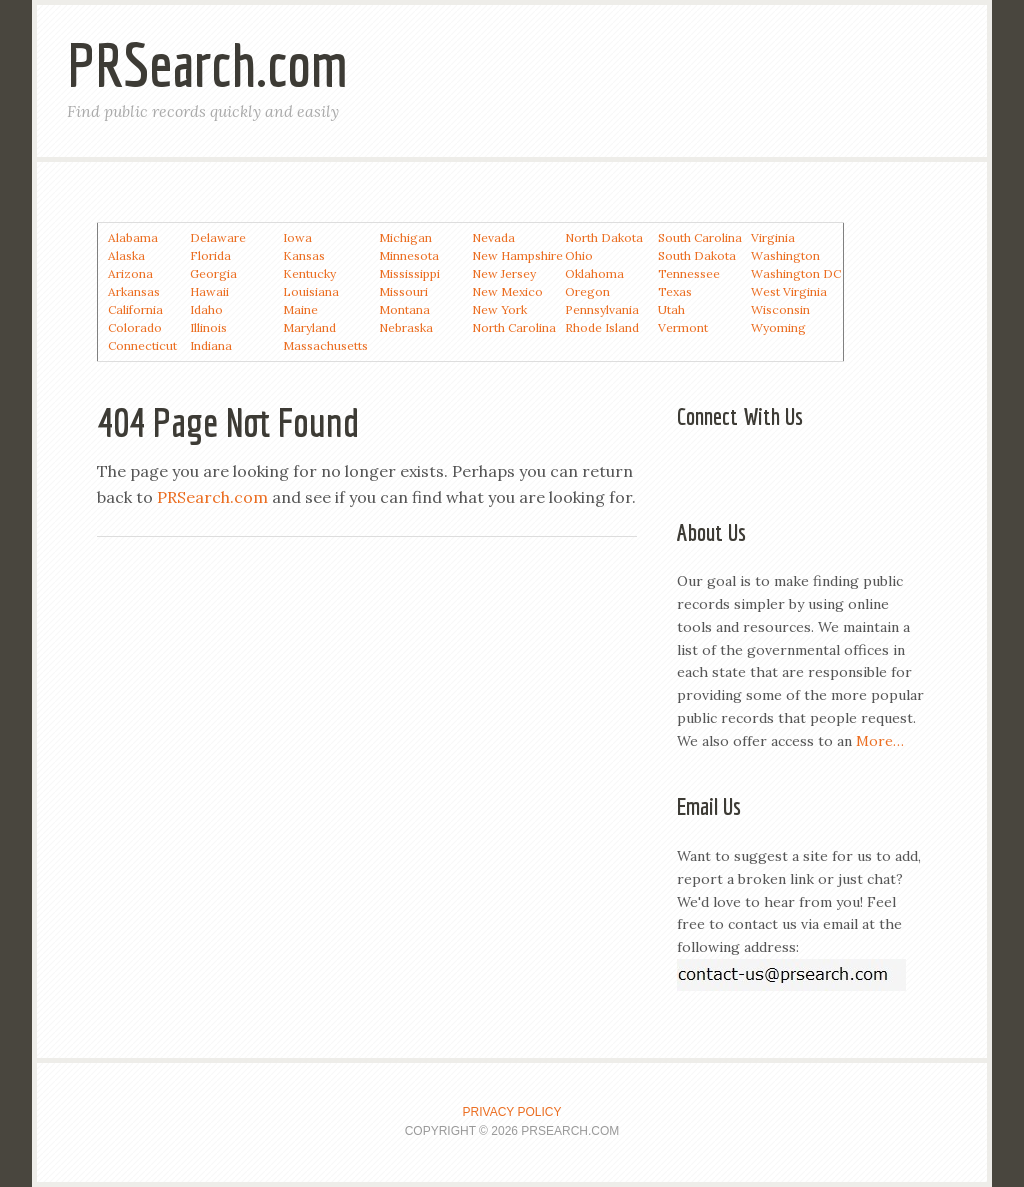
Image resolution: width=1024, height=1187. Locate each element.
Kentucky (309, 273)
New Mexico (507, 291)
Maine (300, 309)
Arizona (130, 273)
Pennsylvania (602, 309)
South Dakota (697, 255)
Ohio (579, 255)
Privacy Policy (512, 1112)
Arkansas (134, 291)
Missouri (403, 291)
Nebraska (406, 327)
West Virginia (789, 291)
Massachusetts (325, 345)
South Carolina (700, 237)
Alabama (133, 237)
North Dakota (604, 237)
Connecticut (142, 345)
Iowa (297, 237)
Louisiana (311, 291)
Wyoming (778, 327)
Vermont (683, 327)
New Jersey (504, 273)
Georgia (213, 273)
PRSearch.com (207, 64)
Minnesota (409, 255)
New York (499, 309)
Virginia (773, 237)
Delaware (218, 237)
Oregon (587, 291)
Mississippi (409, 273)
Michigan (405, 237)
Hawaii (209, 291)
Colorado (135, 327)
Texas (675, 291)
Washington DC (796, 273)
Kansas (304, 255)
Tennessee (689, 273)
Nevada (493, 237)
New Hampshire (517, 255)
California (135, 309)
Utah (671, 309)
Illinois (208, 327)
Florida (210, 255)
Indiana (211, 345)
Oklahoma (594, 273)
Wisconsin (780, 309)
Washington (785, 255)
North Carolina (514, 327)
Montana (404, 309)
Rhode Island (602, 327)
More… (880, 741)
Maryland (309, 327)
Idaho (206, 309)
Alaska (126, 255)
